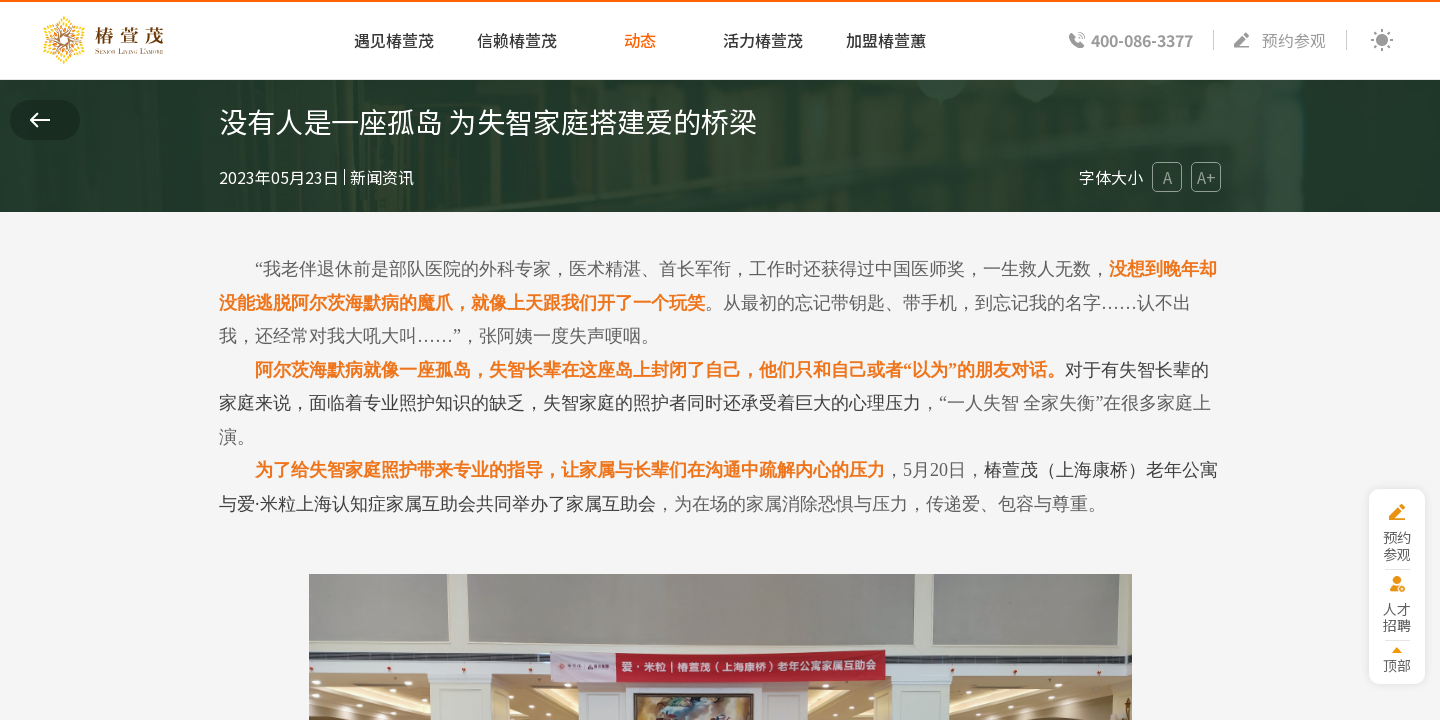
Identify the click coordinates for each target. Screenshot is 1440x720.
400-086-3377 (1142, 40)
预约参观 (1294, 40)
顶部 (1397, 664)
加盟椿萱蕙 (886, 40)
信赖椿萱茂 (517, 40)
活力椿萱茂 (763, 40)
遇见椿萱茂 (394, 40)
